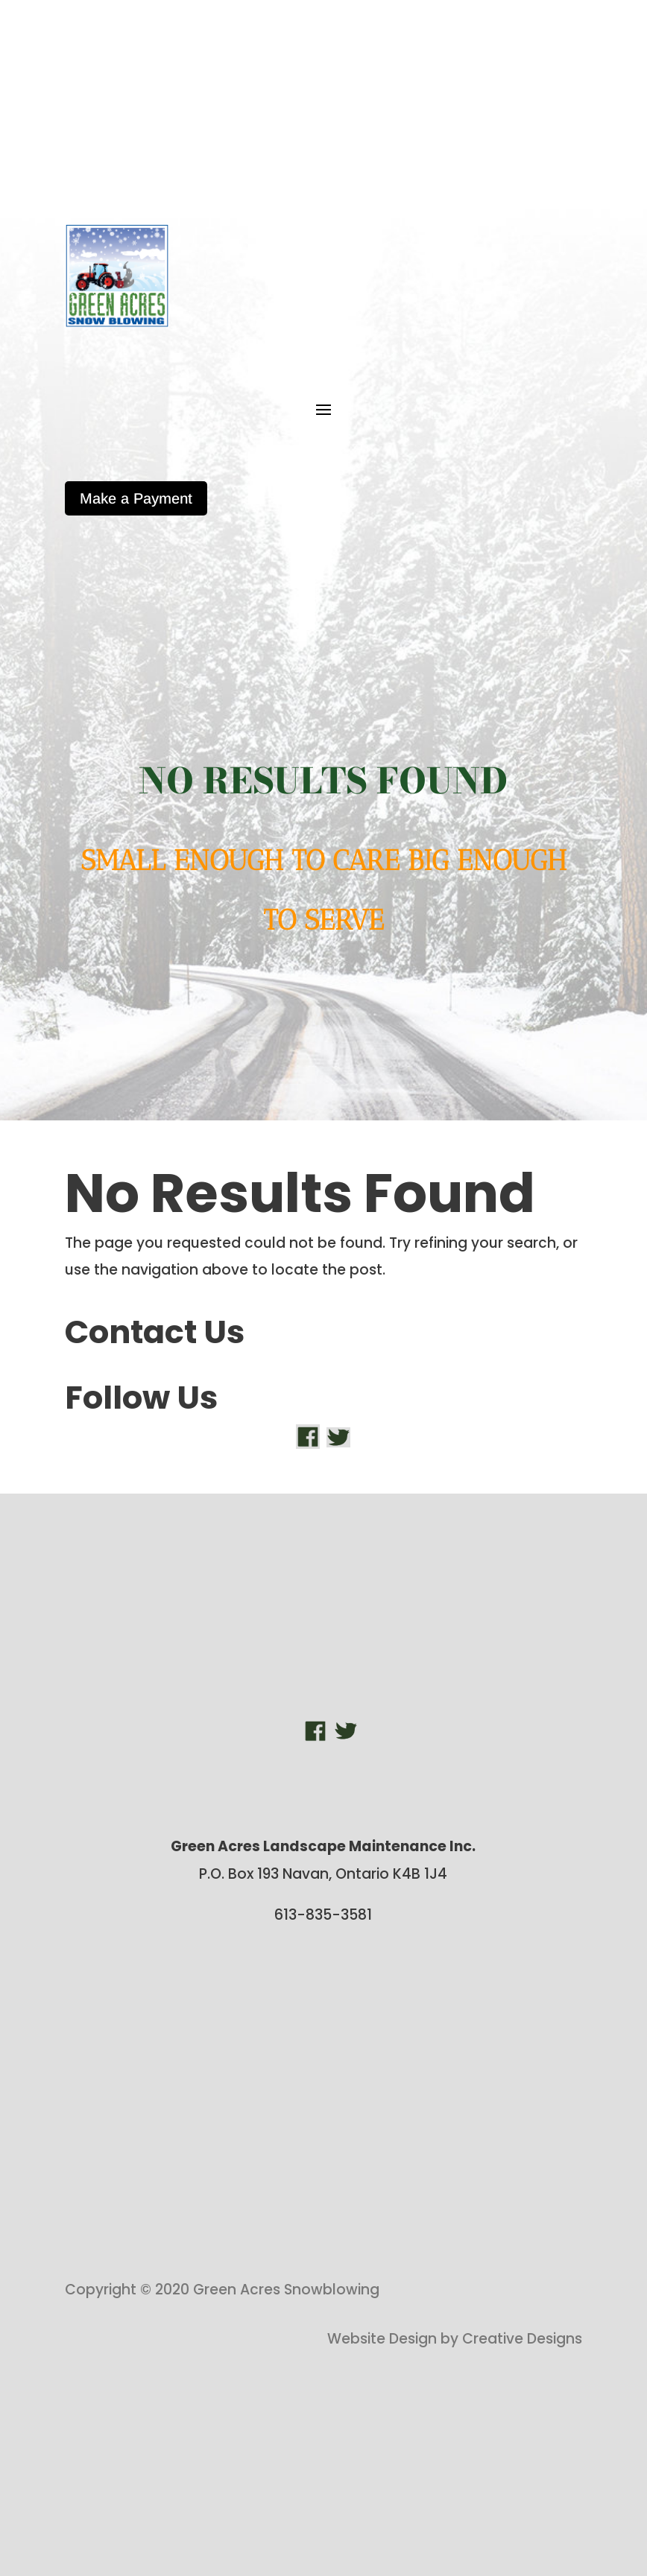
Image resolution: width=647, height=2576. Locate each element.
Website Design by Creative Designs (454, 2339)
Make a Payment (136, 498)
